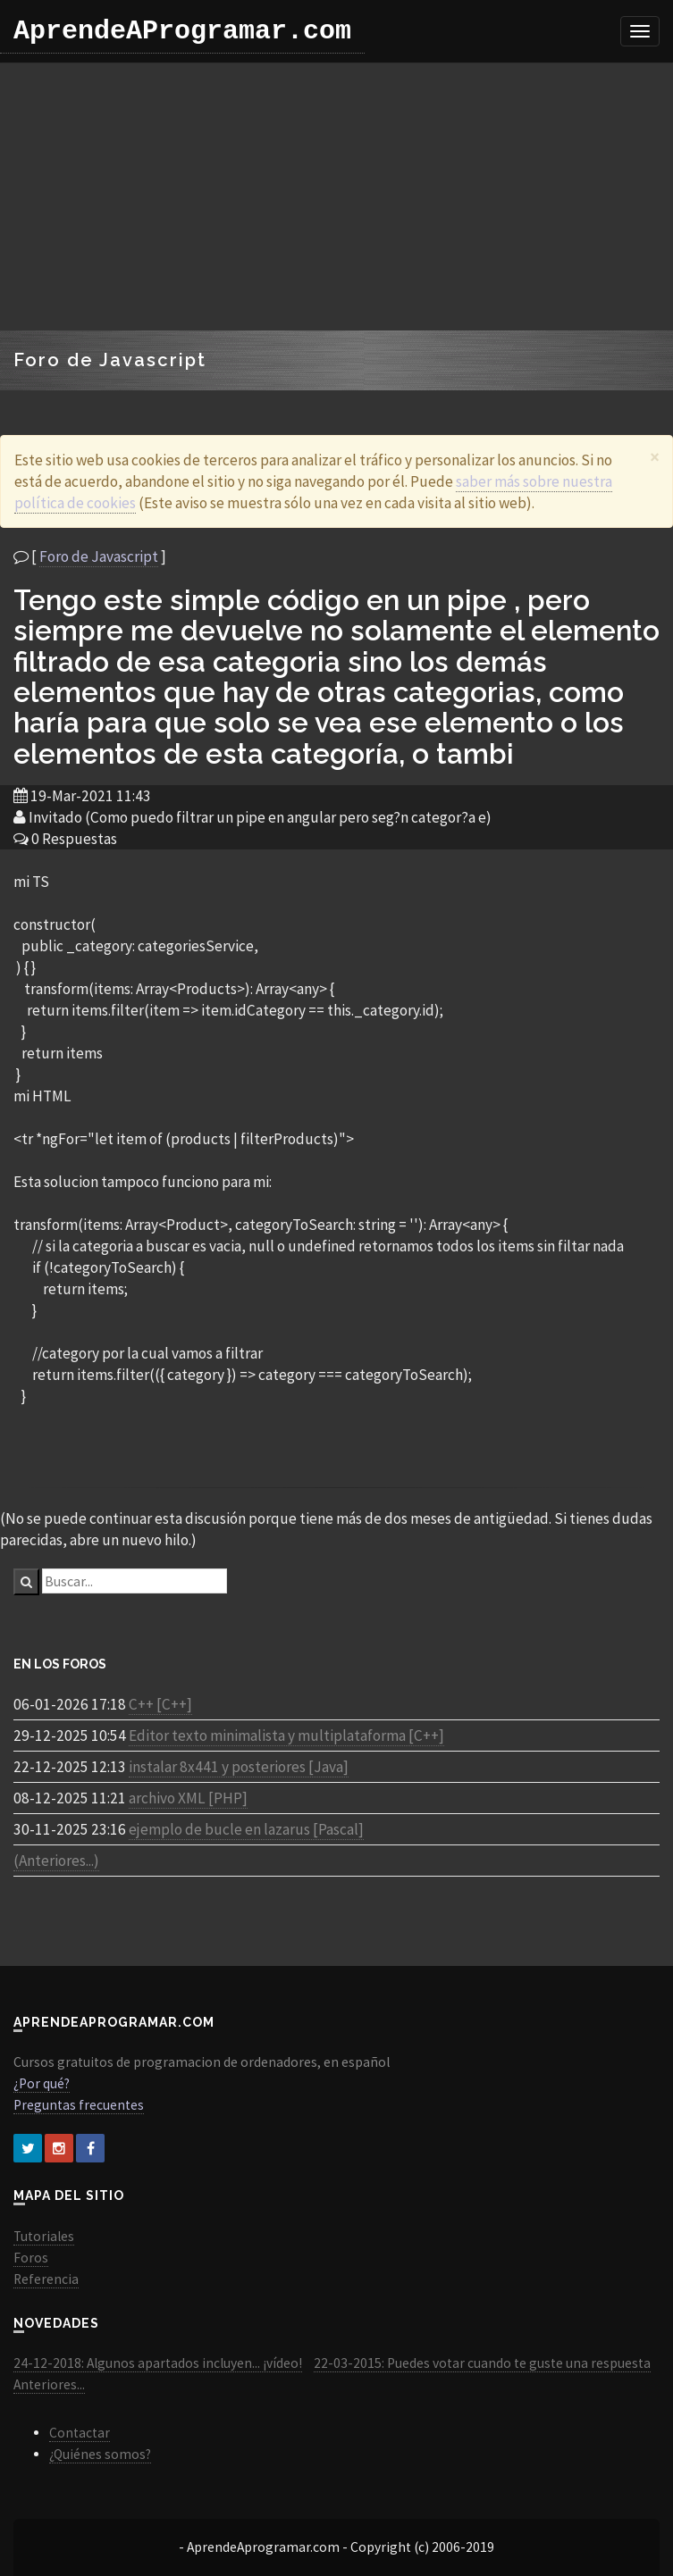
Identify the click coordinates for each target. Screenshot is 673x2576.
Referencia (46, 2279)
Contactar (79, 2432)
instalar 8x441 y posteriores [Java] (239, 1767)
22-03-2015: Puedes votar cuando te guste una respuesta (482, 2362)
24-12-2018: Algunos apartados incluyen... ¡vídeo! (157, 2362)
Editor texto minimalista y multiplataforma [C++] (286, 1735)
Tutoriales (43, 2236)
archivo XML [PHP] (188, 1798)
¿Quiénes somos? (100, 2454)
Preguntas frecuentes (78, 2104)
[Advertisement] (337, 196)
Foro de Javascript (98, 556)
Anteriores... (49, 2384)
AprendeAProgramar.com (182, 31)
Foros (30, 2257)
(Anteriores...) (56, 1860)
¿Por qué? (41, 2083)
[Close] (655, 456)
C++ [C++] (160, 1704)
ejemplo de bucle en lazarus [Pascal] (246, 1829)
